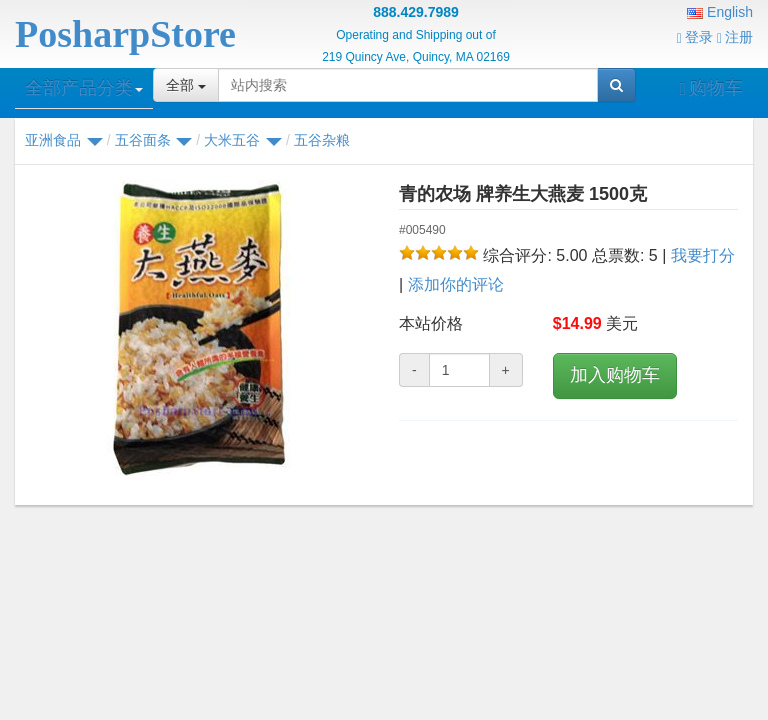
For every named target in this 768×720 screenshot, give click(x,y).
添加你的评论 (456, 284)
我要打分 (703, 255)
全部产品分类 (84, 88)
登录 (695, 37)
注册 (735, 37)
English (720, 12)
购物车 (711, 88)
